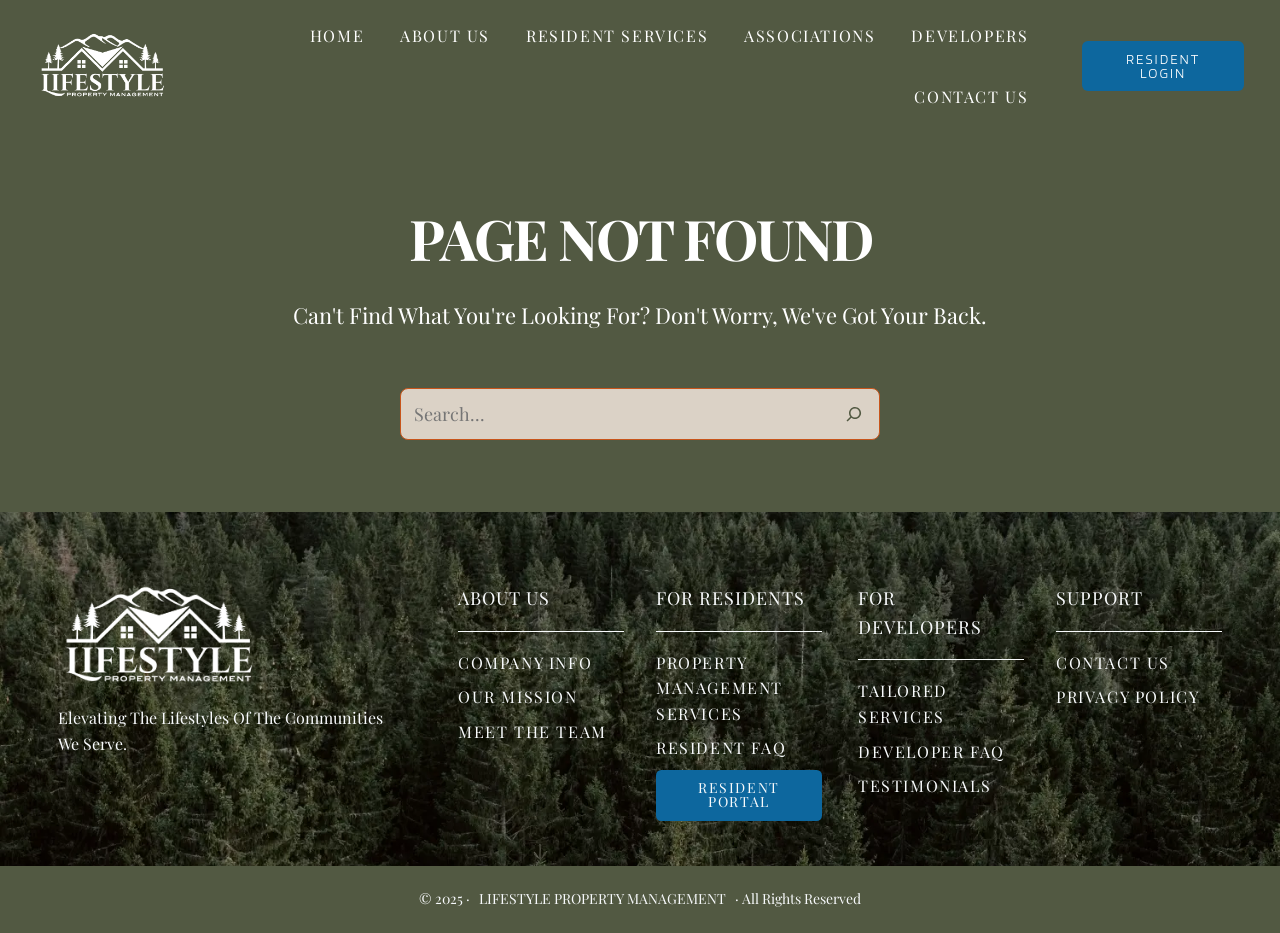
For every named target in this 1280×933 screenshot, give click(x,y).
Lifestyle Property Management (602, 898)
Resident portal (739, 794)
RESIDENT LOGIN (1163, 66)
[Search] (854, 414)
